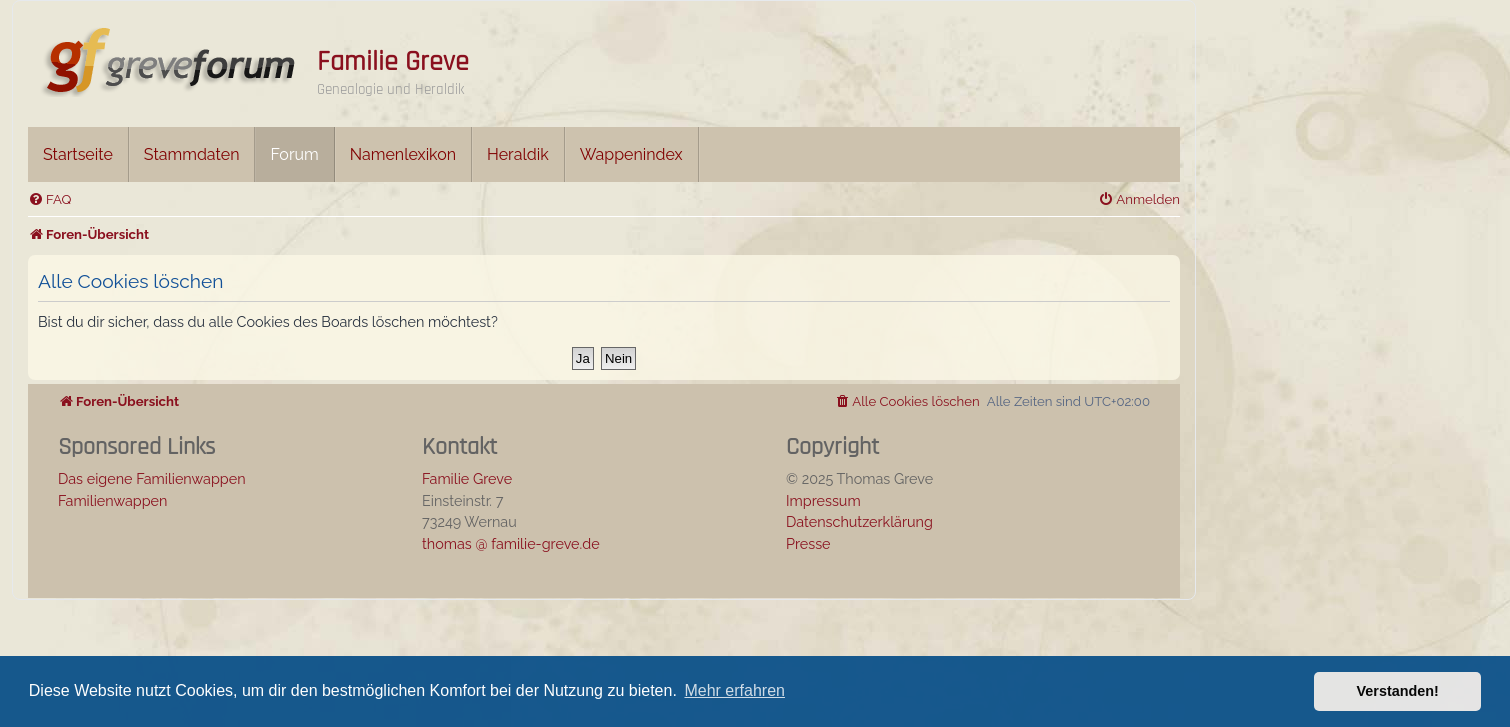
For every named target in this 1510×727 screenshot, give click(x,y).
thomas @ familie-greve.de (511, 543)
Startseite (78, 154)
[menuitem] (49, 199)
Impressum (823, 500)
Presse (808, 543)
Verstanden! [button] (1398, 691)
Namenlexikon (403, 154)
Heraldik (518, 154)
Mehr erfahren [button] (734, 690)
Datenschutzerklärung (859, 521)
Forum (294, 154)
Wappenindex (631, 154)
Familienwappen (112, 500)
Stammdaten (192, 154)
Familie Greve (393, 62)
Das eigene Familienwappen (152, 478)
